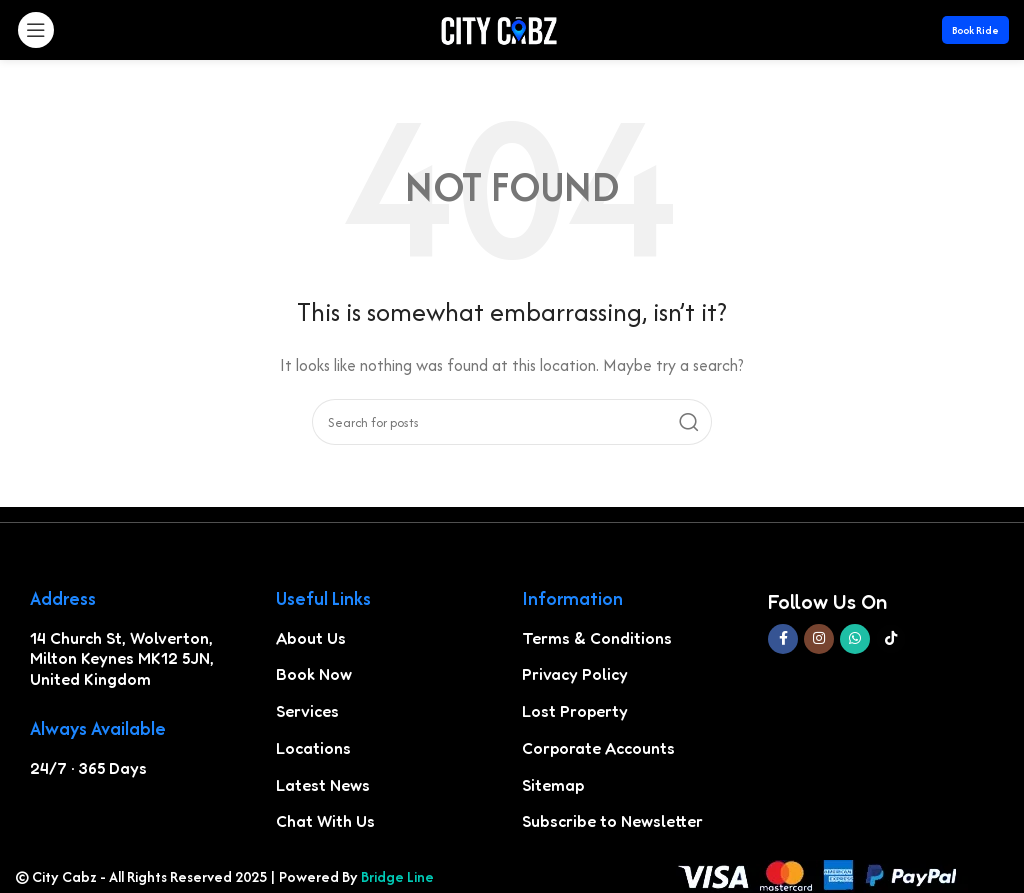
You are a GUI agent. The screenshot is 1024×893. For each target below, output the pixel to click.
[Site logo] (499, 27)
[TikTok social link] (891, 639)
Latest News (323, 785)
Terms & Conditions (597, 638)
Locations (313, 748)
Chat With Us (325, 821)
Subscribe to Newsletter (612, 821)
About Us (311, 638)
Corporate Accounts (598, 748)
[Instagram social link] (819, 639)
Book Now (314, 674)
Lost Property (575, 711)
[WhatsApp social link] (855, 639)
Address (63, 598)
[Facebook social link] (783, 639)
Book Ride (975, 30)
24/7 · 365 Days (88, 768)
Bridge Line (397, 876)
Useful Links (323, 598)
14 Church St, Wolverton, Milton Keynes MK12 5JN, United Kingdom (122, 659)
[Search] (512, 422)
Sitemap (553, 785)
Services (307, 711)
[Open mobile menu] (36, 30)
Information (572, 598)
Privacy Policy (575, 674)
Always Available (98, 728)
